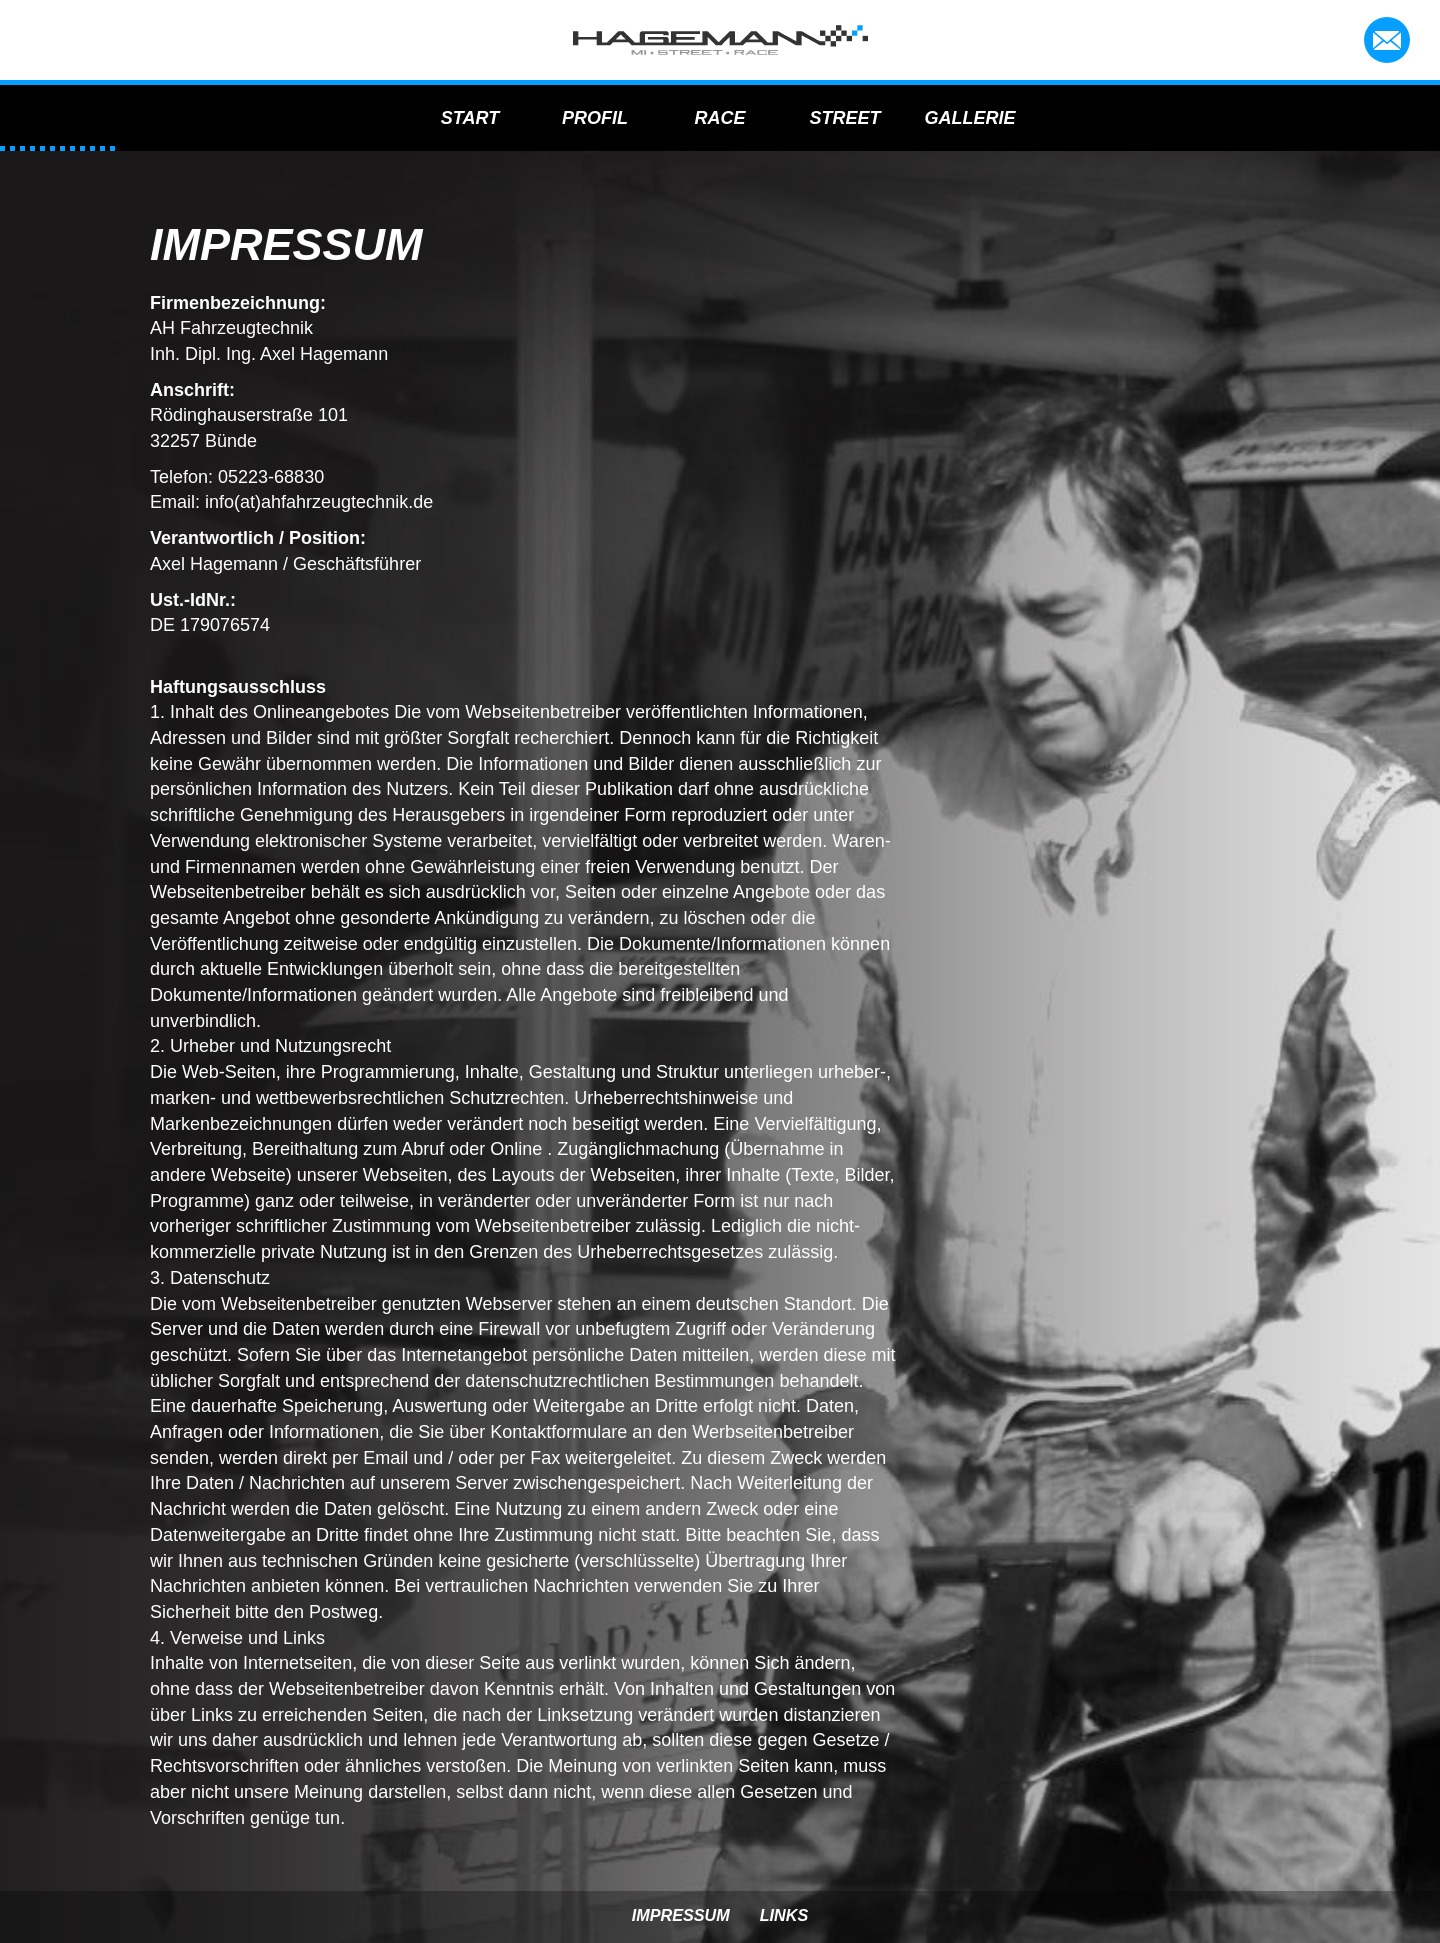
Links (784, 1915)
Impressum (681, 1915)
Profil (595, 117)
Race (719, 117)
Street (845, 117)
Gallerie (970, 117)
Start (470, 117)
